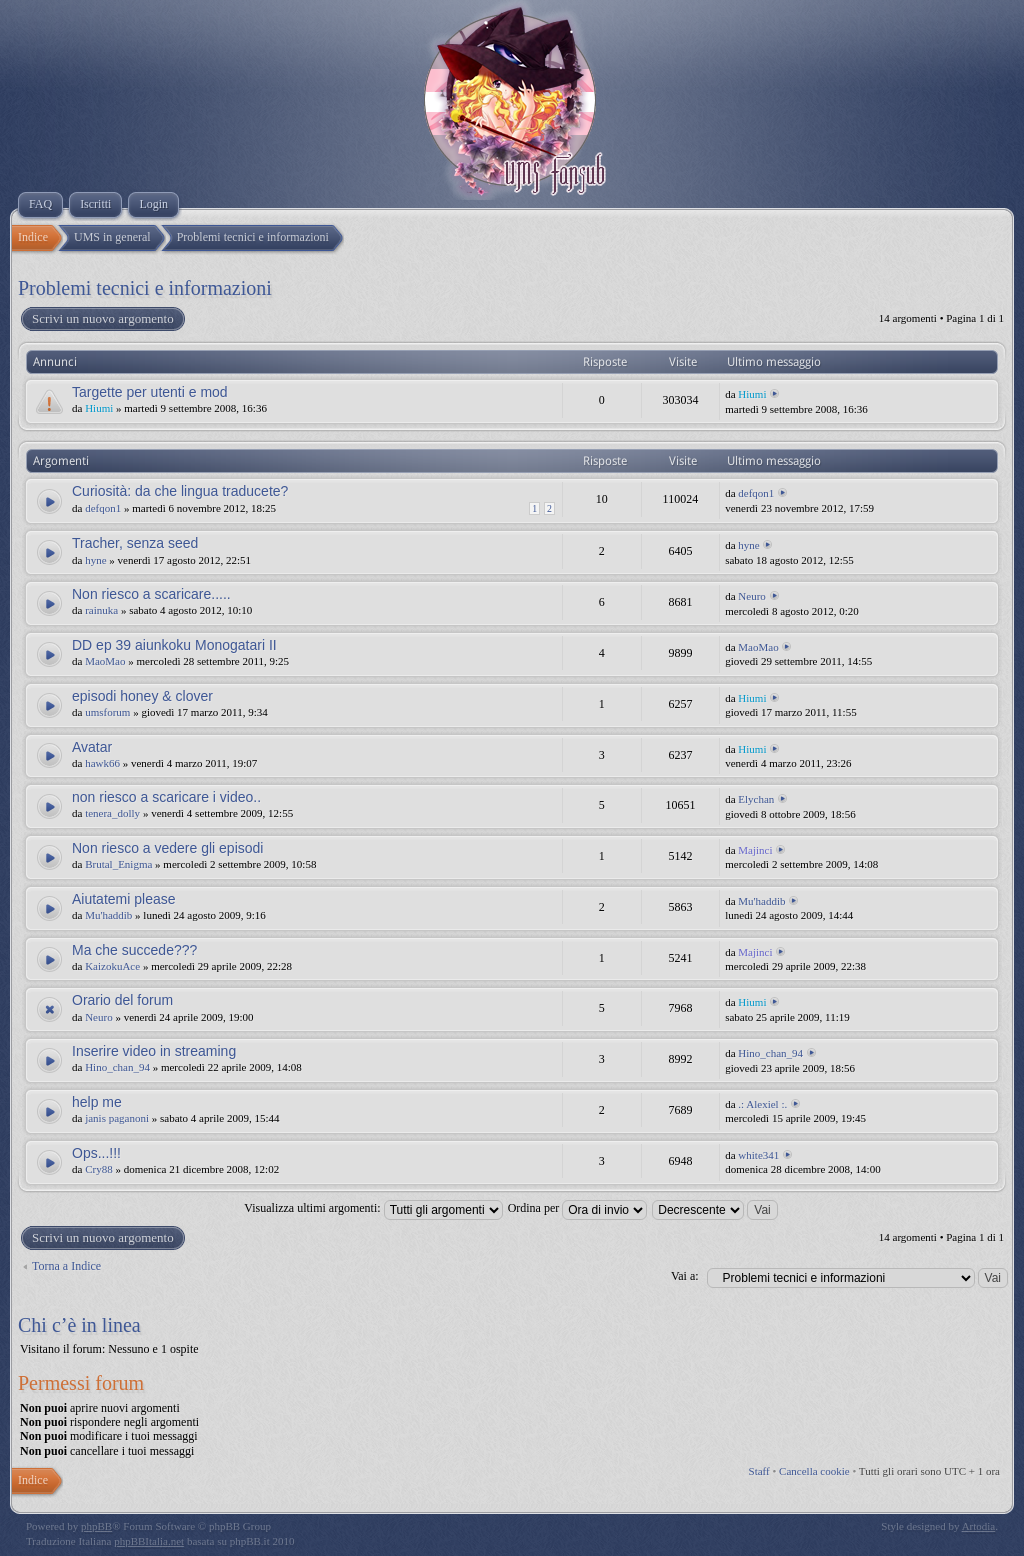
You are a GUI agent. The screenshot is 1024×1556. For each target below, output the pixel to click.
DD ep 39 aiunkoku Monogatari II (174, 645)
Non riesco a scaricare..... (151, 594)
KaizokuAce (112, 966)
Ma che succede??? (134, 950)
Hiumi (99, 408)
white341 (758, 1155)
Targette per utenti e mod (150, 392)
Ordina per (578, 1208)
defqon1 (103, 508)
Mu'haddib (108, 915)
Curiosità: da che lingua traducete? (180, 491)
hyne (95, 560)
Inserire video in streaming (154, 1051)
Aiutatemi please (124, 899)
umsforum (107, 712)
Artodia (979, 1526)
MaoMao (105, 661)
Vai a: (685, 1276)
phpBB (96, 1526)
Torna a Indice (66, 1266)
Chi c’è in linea (79, 1325)
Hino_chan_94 (117, 1067)
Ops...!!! (96, 1153)
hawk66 (102, 763)
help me (97, 1102)
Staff (759, 1471)
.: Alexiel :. (762, 1104)
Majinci (755, 850)
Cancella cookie (814, 1471)
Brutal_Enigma (118, 864)
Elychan (756, 799)
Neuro (752, 596)
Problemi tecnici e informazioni (145, 288)
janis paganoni (117, 1118)
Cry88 (99, 1169)
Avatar (92, 747)
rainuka (101, 610)
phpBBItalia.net (149, 1541)
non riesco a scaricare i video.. (166, 797)
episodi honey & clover (142, 696)
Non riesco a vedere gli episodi (167, 848)
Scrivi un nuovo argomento (102, 319)
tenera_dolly (112, 813)
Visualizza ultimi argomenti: (373, 1208)
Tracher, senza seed (135, 543)
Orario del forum (122, 1000)
